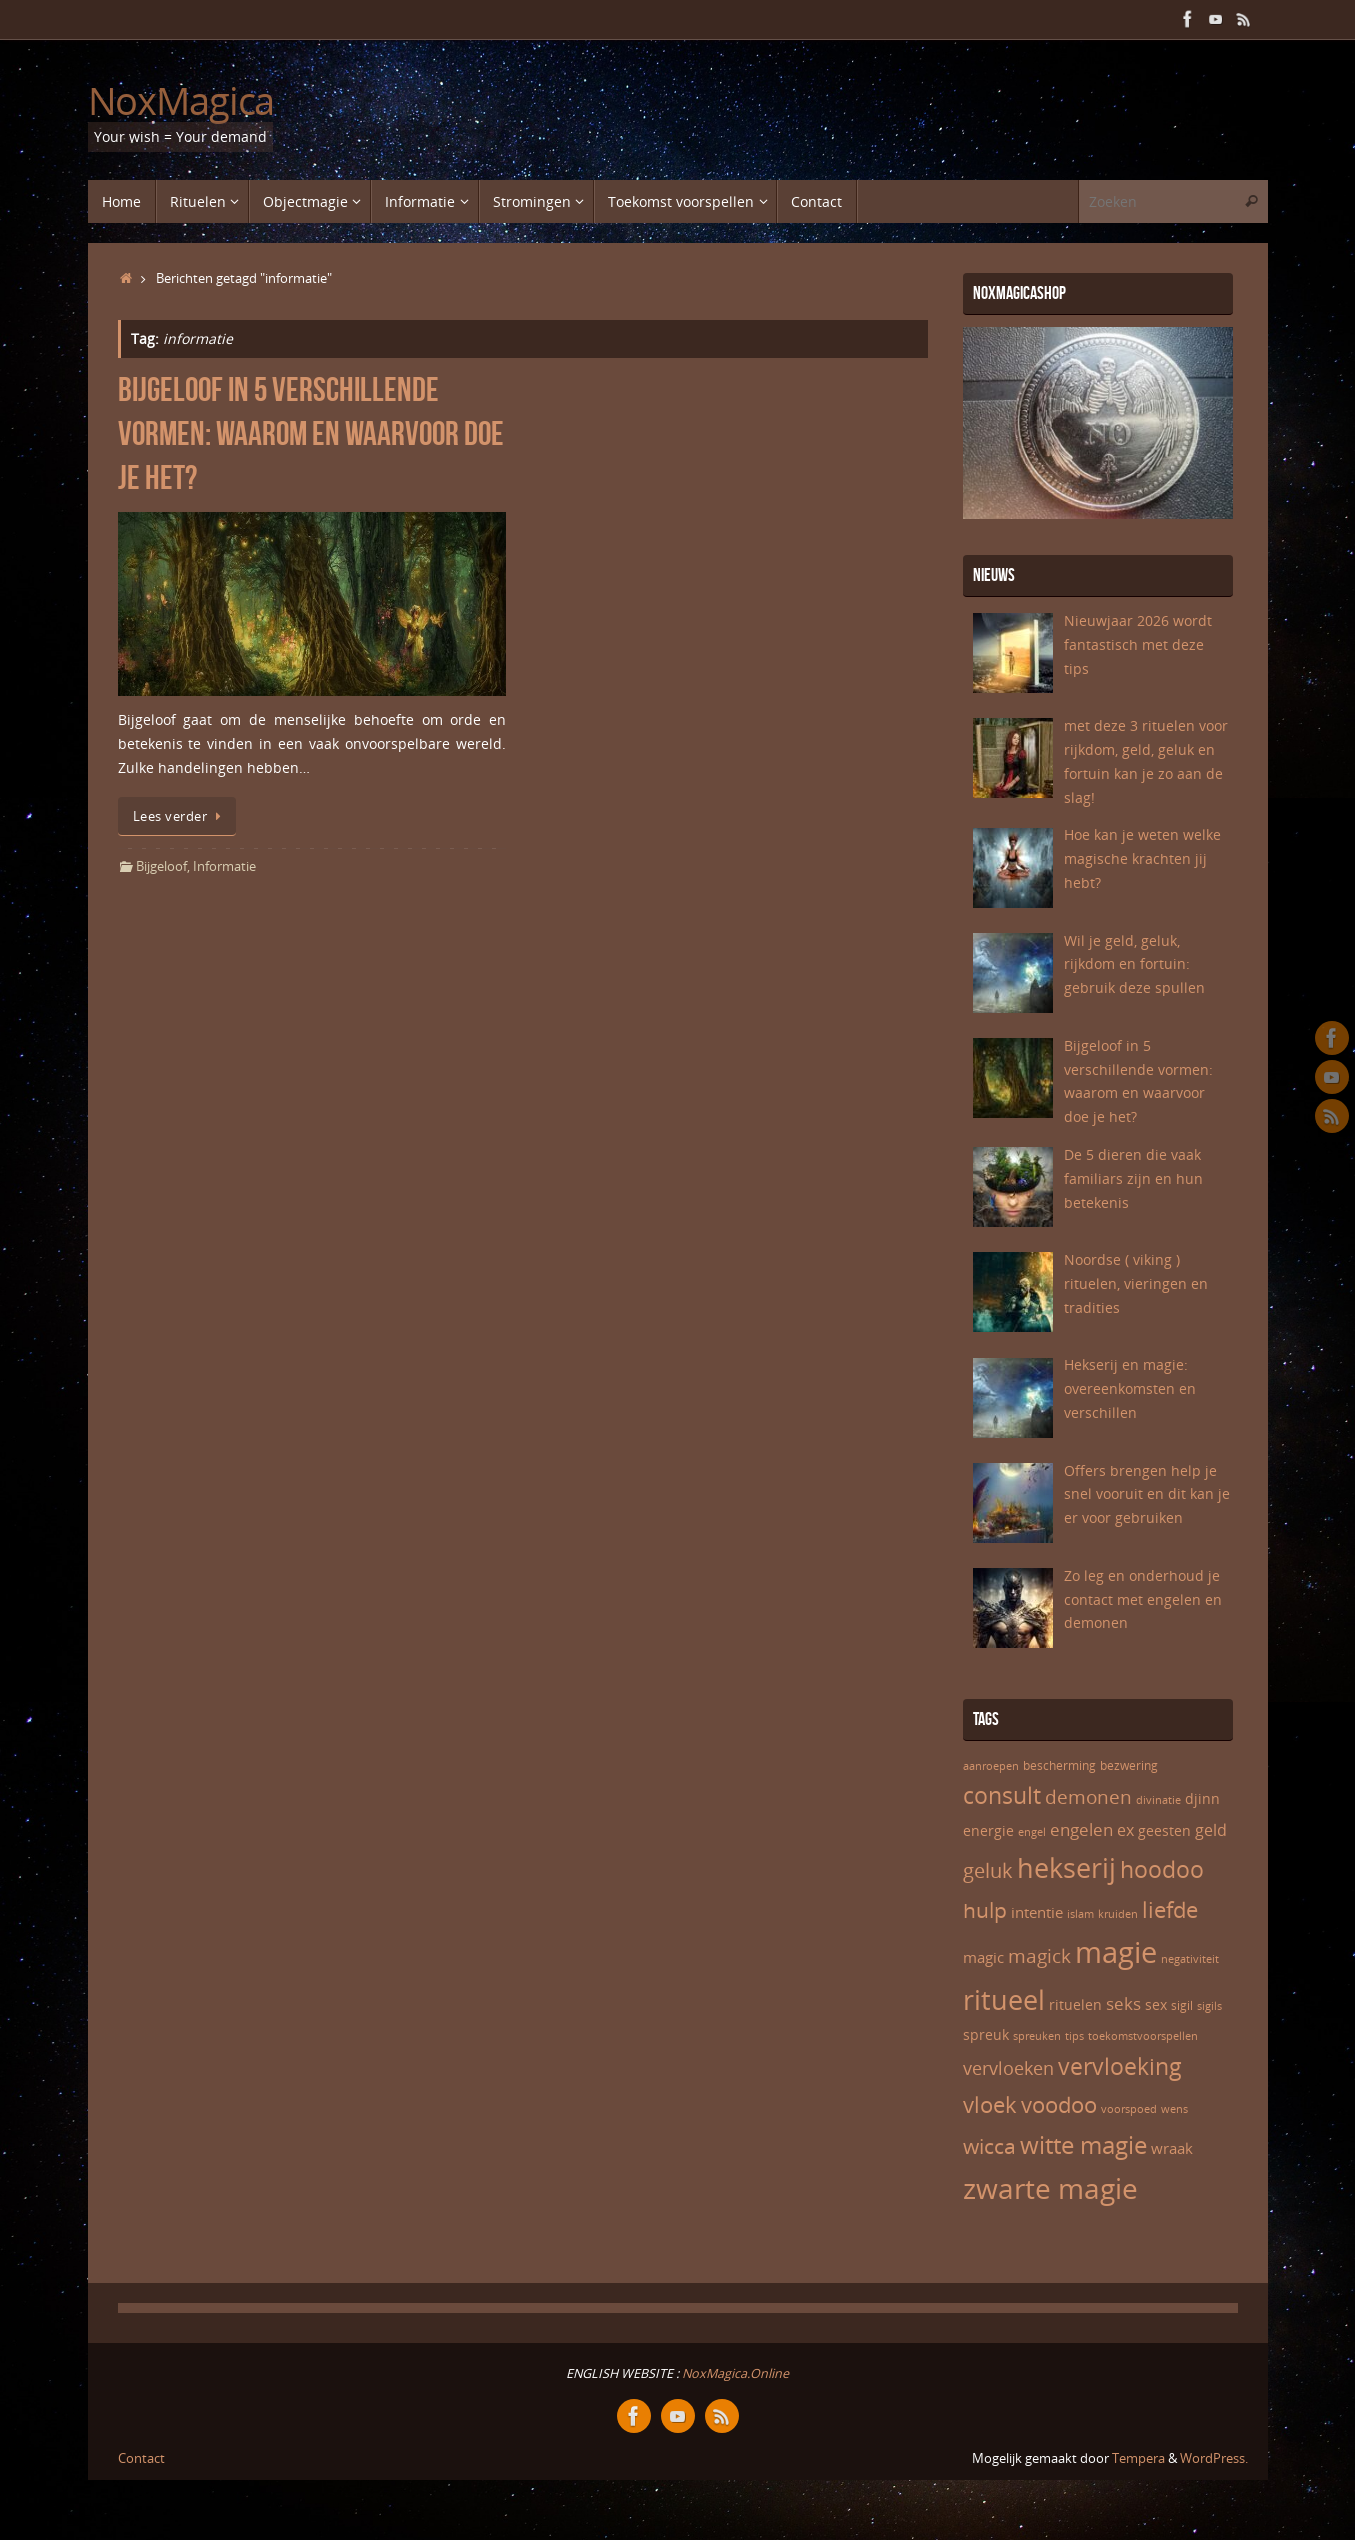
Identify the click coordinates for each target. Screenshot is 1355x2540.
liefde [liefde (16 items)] (1170, 1909)
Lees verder (180, 816)
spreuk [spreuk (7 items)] (986, 2034)
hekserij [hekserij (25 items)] (1066, 1867)
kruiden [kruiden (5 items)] (1118, 1914)
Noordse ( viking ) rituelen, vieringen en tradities (1136, 1283)
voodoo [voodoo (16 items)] (1059, 2104)
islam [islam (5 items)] (1080, 1914)
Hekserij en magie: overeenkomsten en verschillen (1130, 1388)
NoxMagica (181, 101)
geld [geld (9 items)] (1211, 1830)
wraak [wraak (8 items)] (1172, 2148)
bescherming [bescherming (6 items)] (1059, 1765)
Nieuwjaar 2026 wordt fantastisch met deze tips (1138, 644)
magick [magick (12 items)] (1039, 1956)
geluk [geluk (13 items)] (988, 1870)
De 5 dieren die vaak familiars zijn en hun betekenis (1133, 1178)
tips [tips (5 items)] (1074, 2036)
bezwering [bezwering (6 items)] (1129, 1765)
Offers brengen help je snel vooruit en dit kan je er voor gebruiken (1147, 1494)
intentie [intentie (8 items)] (1037, 1912)
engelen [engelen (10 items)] (1081, 1829)
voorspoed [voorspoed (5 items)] (1129, 2109)
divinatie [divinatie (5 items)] (1158, 1800)
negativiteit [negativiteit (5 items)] (1190, 1959)
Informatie (224, 866)
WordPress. (1214, 2458)
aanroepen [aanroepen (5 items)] (991, 1766)
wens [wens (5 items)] (1174, 2109)
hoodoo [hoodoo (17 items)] (1162, 1869)
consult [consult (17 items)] (1002, 1795)
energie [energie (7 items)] (988, 1830)
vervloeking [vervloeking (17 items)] (1120, 2066)
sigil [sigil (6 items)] (1182, 2005)
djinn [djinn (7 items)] (1202, 1798)
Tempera (1138, 2458)
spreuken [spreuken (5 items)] (1037, 2036)
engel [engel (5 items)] (1032, 1832)
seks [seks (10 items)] (1123, 2003)
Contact (141, 2458)
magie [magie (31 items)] (1116, 1952)
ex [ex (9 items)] (1125, 1830)
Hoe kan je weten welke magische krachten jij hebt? (1142, 858)
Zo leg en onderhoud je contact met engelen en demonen (1143, 1599)
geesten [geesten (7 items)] (1164, 1830)
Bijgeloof (161, 866)
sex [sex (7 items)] (1156, 2004)
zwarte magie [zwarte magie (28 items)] (1050, 2188)
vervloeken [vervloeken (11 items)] (1008, 2067)
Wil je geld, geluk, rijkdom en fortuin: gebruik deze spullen (1134, 964)
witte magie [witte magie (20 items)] (1083, 2144)
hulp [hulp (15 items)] (985, 1909)
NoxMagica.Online (734, 2373)
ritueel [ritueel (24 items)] (1004, 2000)
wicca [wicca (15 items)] (989, 2145)
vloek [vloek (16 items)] (990, 2104)
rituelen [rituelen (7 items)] (1075, 2004)
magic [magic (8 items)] (983, 1957)
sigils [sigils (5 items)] (1209, 2006)
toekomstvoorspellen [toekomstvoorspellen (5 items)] (1143, 2036)
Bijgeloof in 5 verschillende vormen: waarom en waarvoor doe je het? (311, 433)
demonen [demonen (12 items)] (1088, 1797)
